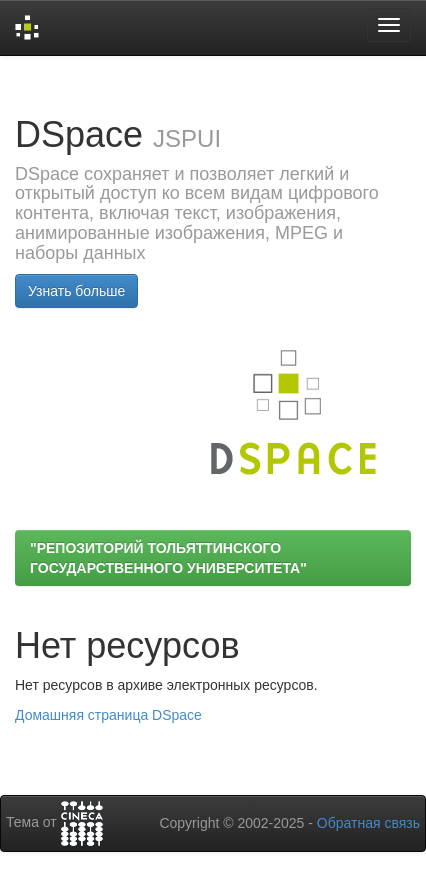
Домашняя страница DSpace (108, 715)
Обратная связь (368, 823)
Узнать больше (76, 291)
